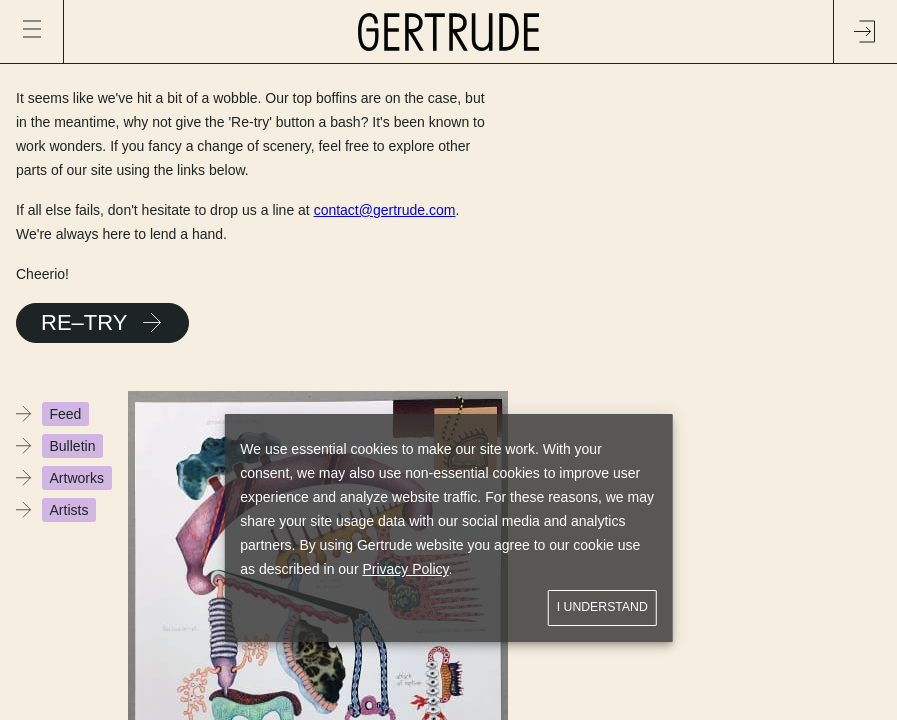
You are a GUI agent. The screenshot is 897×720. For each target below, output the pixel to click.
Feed (66, 414)
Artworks (77, 478)
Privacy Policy (405, 569)
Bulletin (73, 446)
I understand (602, 607)
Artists (69, 510)
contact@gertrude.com (385, 210)
